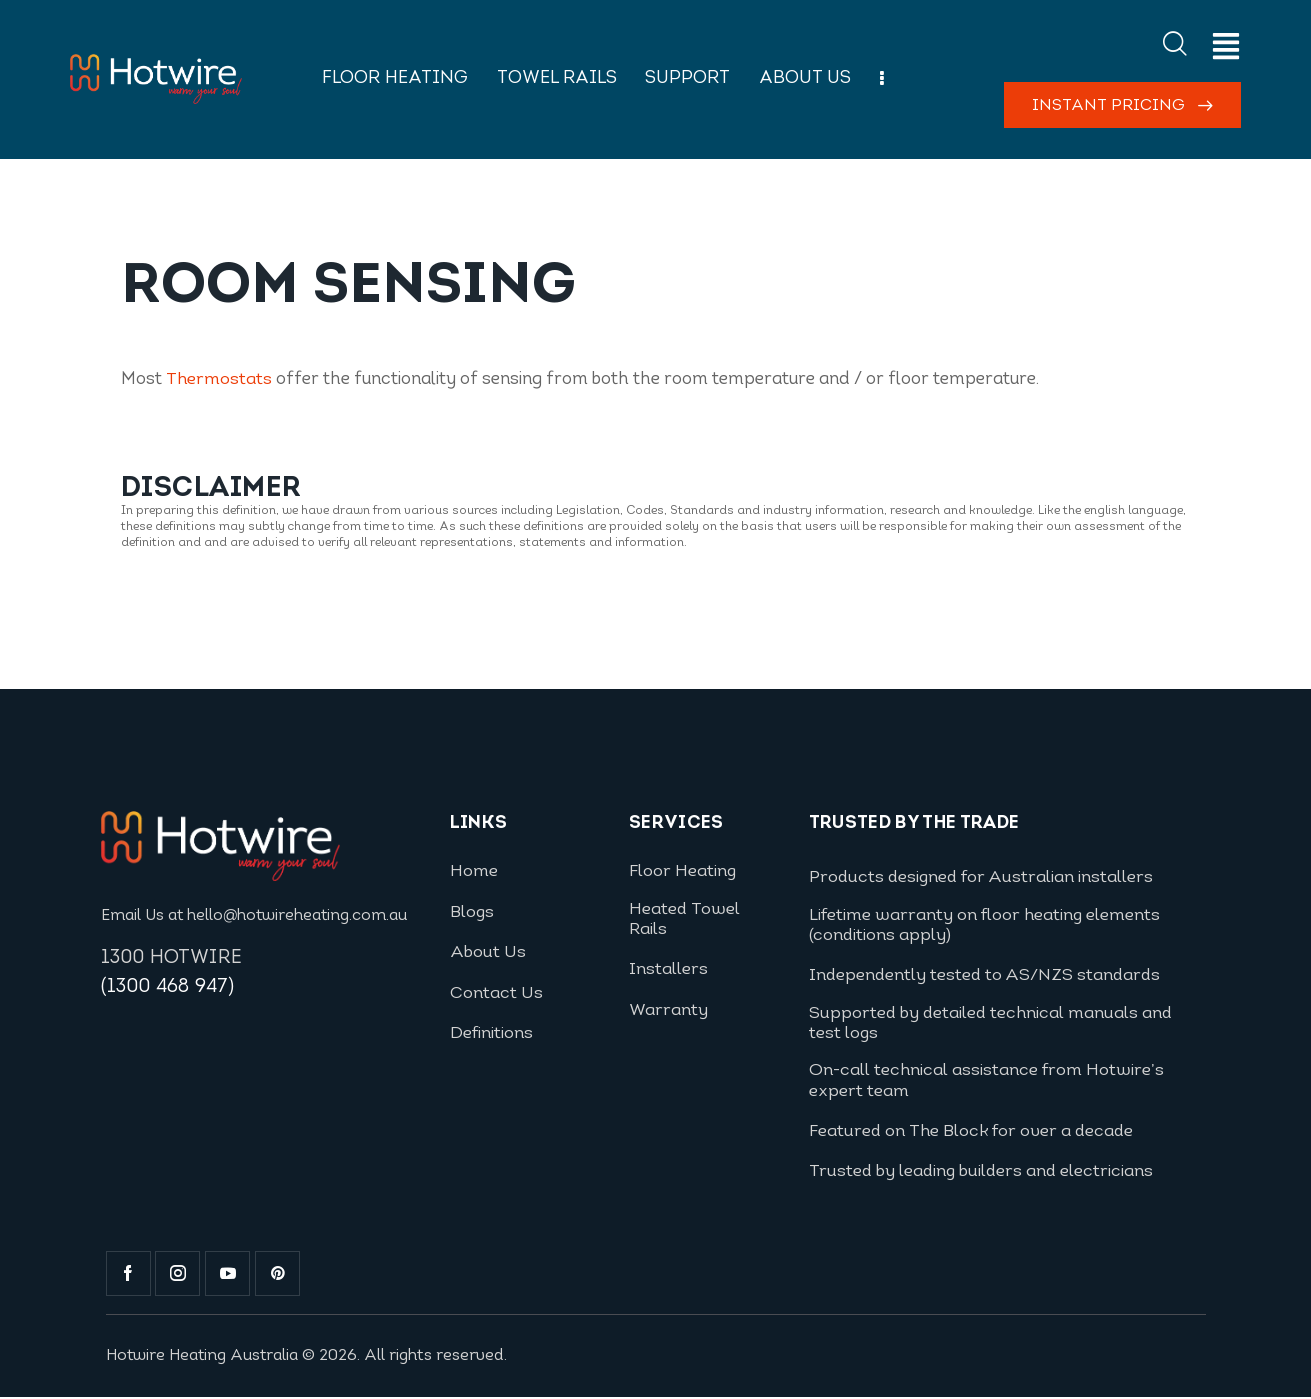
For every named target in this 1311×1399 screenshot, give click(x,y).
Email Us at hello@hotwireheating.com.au (256, 916)
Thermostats (219, 379)
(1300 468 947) (168, 987)
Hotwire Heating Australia (204, 1357)
